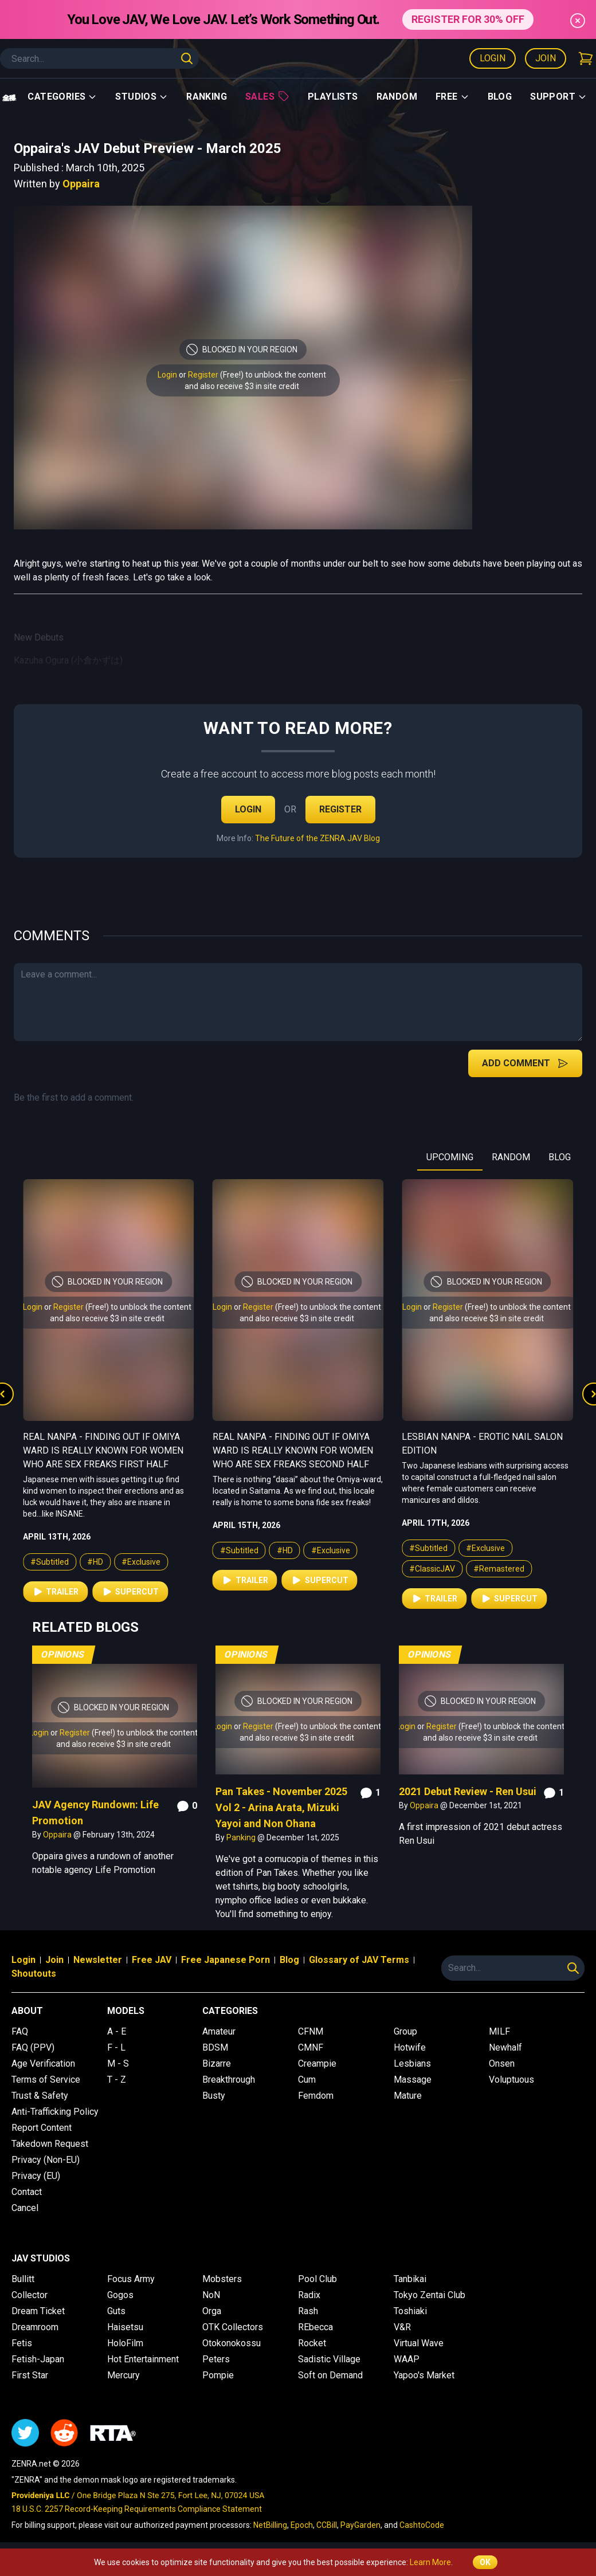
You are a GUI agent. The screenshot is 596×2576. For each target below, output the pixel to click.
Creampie (317, 2063)
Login (492, 58)
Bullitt (22, 2278)
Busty (213, 2095)
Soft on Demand (330, 2375)
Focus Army (131, 2278)
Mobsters (222, 2278)
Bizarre (216, 2063)
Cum (307, 2079)
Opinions (62, 1654)
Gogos (120, 2295)
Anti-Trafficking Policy (55, 2111)
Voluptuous (511, 2079)
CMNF (310, 2047)
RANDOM (511, 1157)
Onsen (502, 2063)
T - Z (116, 2079)
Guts (116, 2311)
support (558, 96)
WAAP (406, 2359)
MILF (499, 2031)
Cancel (24, 2207)
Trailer (55, 1591)
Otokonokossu (231, 2343)
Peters (216, 2359)
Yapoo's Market (424, 2375)
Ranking (206, 96)
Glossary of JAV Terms (359, 1959)
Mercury (123, 2375)
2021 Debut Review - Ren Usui (467, 1791)
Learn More (430, 2562)
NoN (211, 2295)
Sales (267, 96)
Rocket (312, 2343)
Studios (141, 96)
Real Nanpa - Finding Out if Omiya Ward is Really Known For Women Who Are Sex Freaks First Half (293, 1450)
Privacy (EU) (35, 2175)
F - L (116, 2047)
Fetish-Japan (37, 2359)
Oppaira (81, 184)
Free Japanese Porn (225, 1959)
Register (203, 374)
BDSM (215, 2047)
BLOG (559, 1157)
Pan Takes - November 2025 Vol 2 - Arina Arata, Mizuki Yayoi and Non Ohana (281, 1807)
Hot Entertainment (143, 2359)
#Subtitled (49, 1561)
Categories (62, 96)
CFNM (310, 2031)
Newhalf (505, 2047)
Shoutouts (33, 1973)
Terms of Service (45, 2079)
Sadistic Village (329, 2359)
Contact (26, 2191)
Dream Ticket (38, 2311)
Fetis (21, 2343)
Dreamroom (34, 2327)
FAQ (19, 2031)
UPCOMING (449, 1157)
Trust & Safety (39, 2095)
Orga (211, 2311)
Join (545, 58)
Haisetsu (125, 2327)
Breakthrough (228, 2079)
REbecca (315, 2327)
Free (452, 96)
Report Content (41, 2127)
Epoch (302, 2525)
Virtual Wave (419, 2343)
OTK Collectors (232, 2327)
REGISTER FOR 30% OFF (467, 19)
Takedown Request (49, 2143)
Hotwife (410, 2047)
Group (405, 2031)
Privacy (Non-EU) (45, 2159)
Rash (308, 2311)
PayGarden (360, 2525)
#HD (95, 1561)
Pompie (218, 2375)
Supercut (130, 1591)
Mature (408, 2095)
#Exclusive (140, 1561)
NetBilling (270, 2525)
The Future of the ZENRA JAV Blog (317, 838)
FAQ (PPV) (32, 2047)
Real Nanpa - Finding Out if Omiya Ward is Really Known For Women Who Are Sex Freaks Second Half (482, 1450)
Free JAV (151, 1959)
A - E (116, 2031)
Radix (309, 2295)
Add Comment (525, 1063)
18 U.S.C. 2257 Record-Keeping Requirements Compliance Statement (136, 2509)
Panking (241, 1837)
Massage (413, 2079)
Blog (500, 96)
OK (485, 2562)
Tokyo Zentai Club (429, 2295)
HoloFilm (125, 2343)
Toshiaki (410, 2311)
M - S (118, 2063)
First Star (29, 2375)
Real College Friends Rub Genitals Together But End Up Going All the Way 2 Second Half (105, 1450)
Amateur (219, 2031)
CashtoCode (421, 2525)
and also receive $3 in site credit (242, 386)
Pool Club (317, 2278)
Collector (29, 2295)
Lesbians (412, 2063)
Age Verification (43, 2063)
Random (397, 96)
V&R (402, 2327)
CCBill (326, 2525)
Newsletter (97, 1959)
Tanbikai (410, 2278)
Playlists (333, 96)
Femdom (316, 2095)
